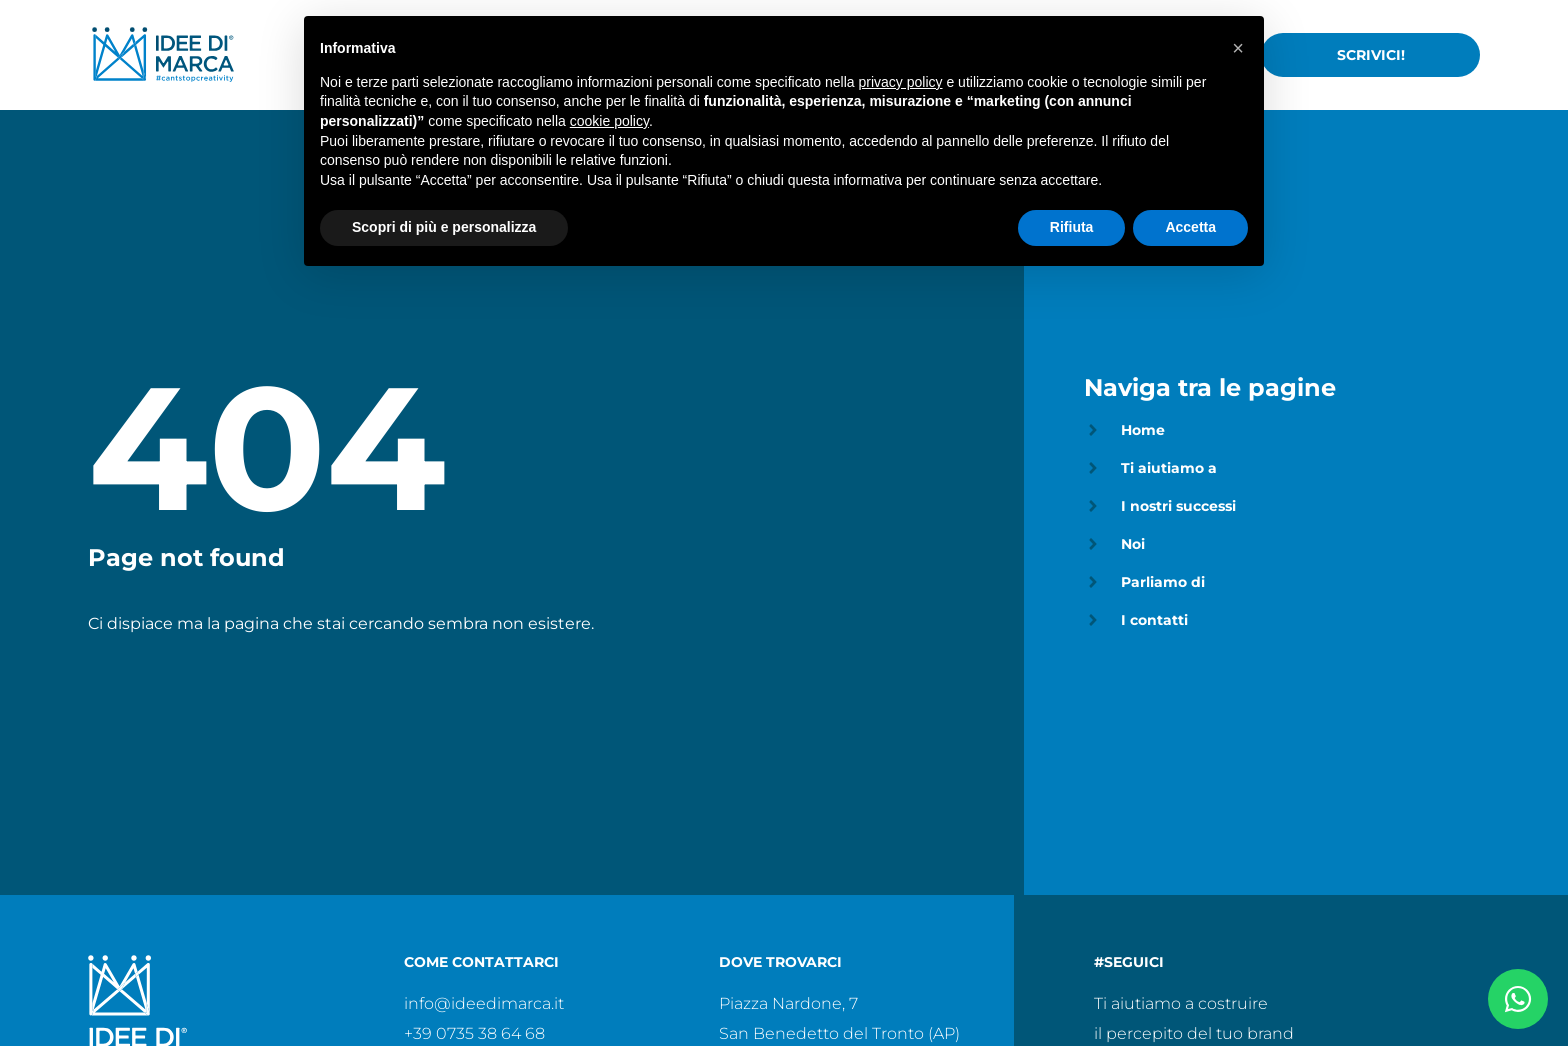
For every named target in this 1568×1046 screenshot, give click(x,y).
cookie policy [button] (609, 121)
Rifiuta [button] (1072, 227)
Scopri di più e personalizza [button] (444, 227)
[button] (1238, 48)
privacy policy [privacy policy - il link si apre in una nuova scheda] (901, 82)
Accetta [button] (1190, 227)
